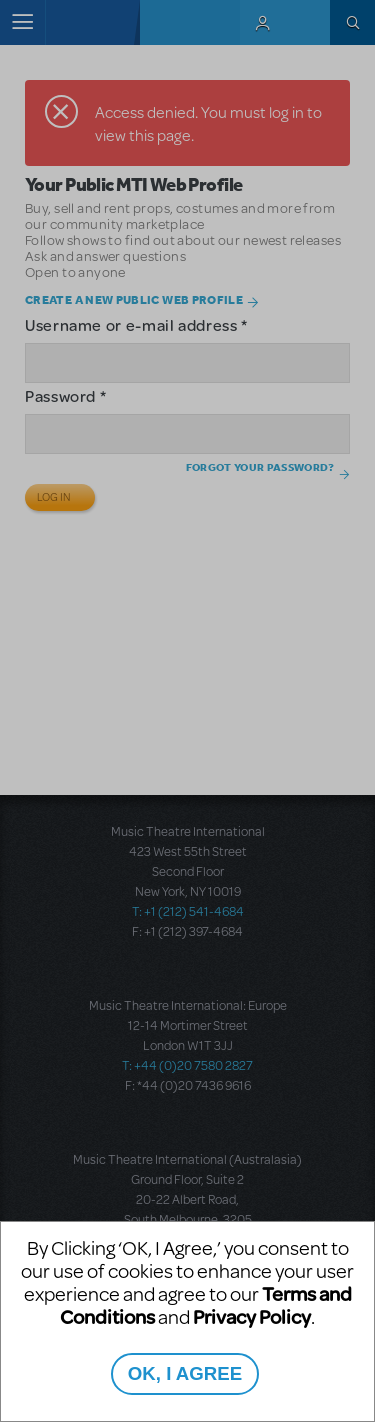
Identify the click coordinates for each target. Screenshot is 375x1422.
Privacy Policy (252, 1316)
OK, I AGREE (185, 1373)
